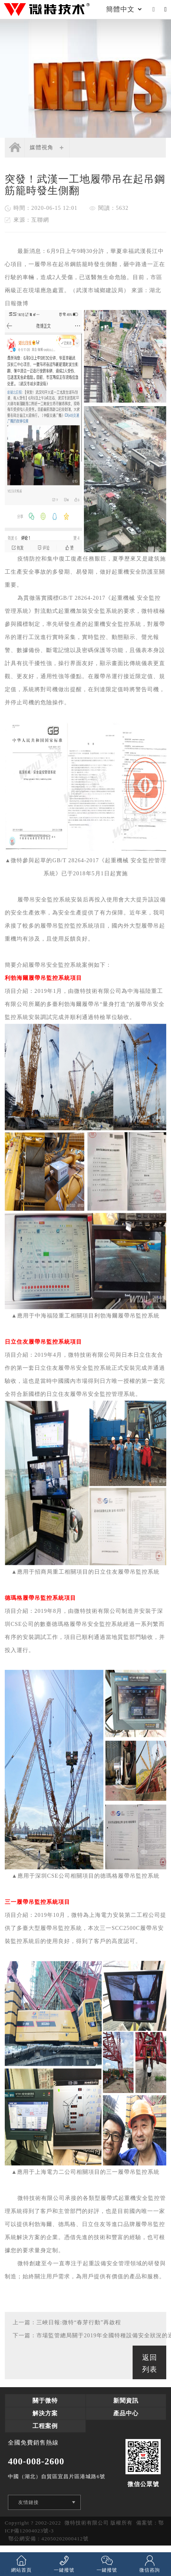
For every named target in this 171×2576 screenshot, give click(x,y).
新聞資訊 (126, 2400)
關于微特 (45, 2400)
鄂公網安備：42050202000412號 (48, 2539)
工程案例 (45, 2426)
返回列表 (149, 2363)
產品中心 (126, 2413)
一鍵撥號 (64, 2563)
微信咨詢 (149, 2563)
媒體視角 (41, 147)
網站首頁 (21, 2563)
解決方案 (45, 2413)
